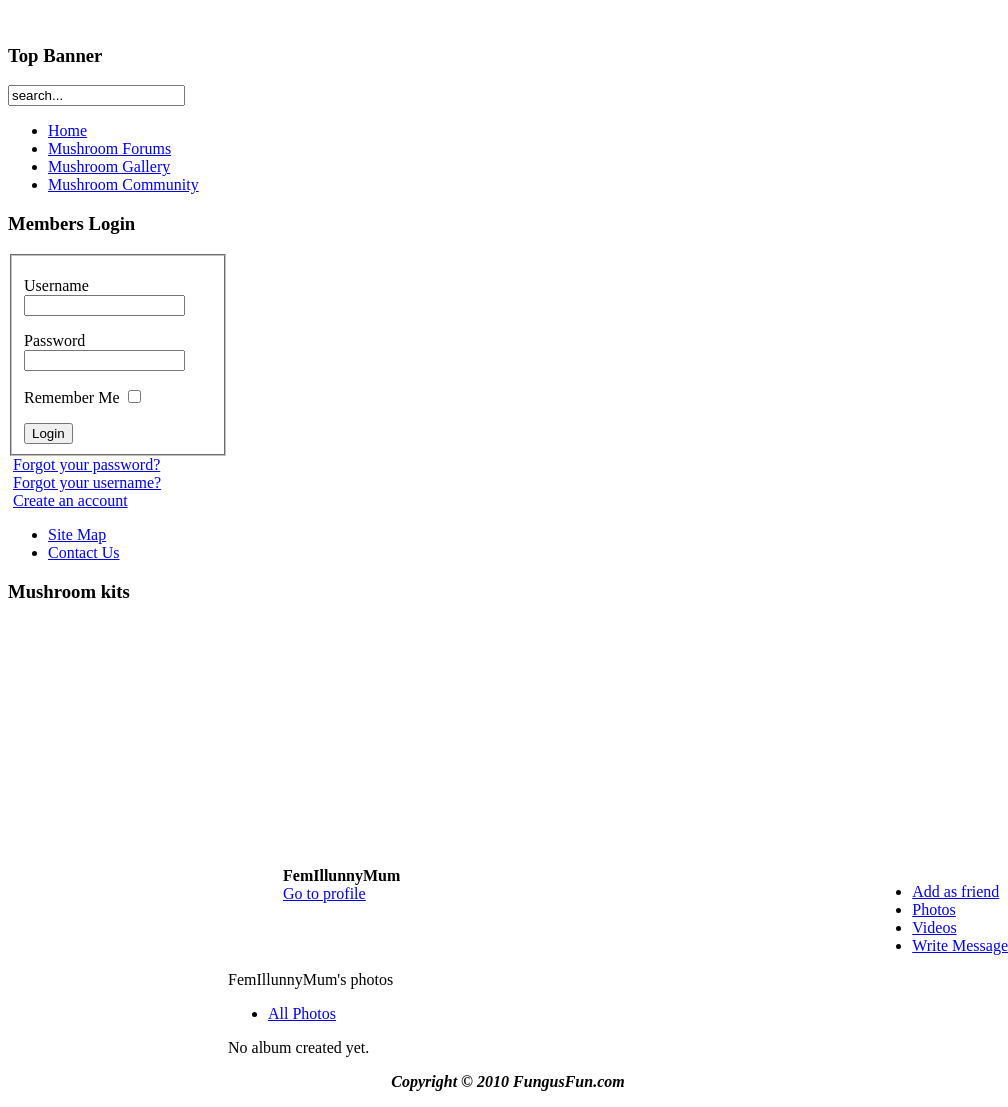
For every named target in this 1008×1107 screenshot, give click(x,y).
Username (104, 295)
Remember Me (82, 397)
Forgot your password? (86, 464)
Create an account (70, 500)
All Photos (302, 1013)
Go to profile (324, 893)
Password (104, 350)
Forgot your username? (87, 482)
